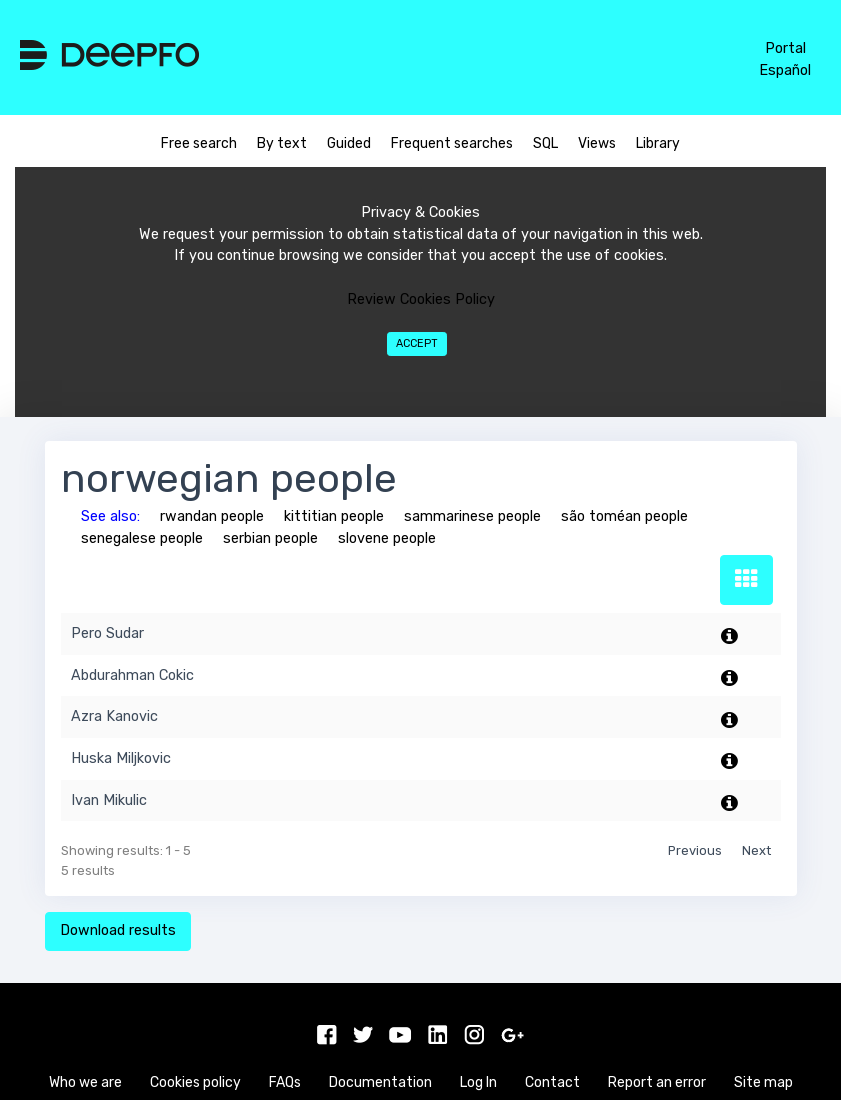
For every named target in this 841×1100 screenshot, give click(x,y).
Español (785, 70)
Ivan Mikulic (109, 800)
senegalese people (142, 538)
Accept (417, 343)
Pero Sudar (107, 633)
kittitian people (334, 516)
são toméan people (624, 516)
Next (756, 850)
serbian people (270, 538)
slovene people (387, 538)
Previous (695, 850)
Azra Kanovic (114, 716)
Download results (118, 930)
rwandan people (212, 516)
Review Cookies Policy (421, 299)
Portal (785, 48)
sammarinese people (472, 516)
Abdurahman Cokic (132, 675)
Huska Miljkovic (121, 758)
